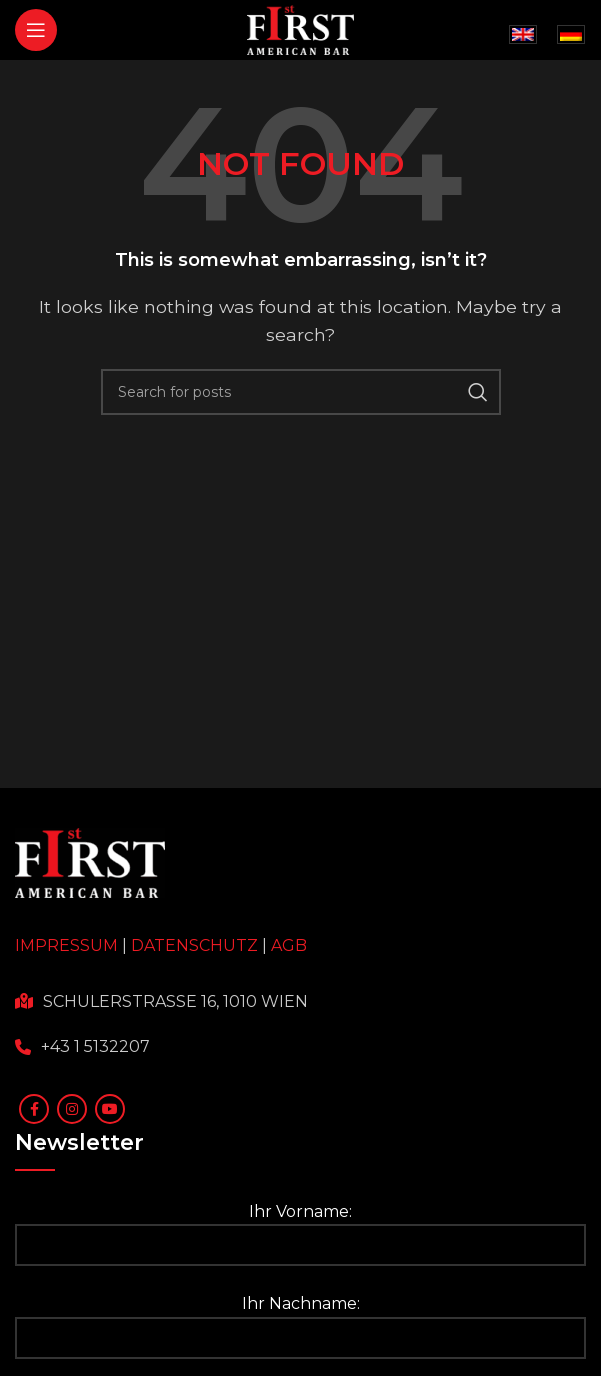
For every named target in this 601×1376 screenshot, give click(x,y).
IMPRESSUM (66, 945)
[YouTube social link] (110, 1109)
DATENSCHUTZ (194, 945)
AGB (289, 945)
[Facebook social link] (34, 1109)
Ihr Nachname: (300, 1326)
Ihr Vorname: (300, 1234)
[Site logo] (300, 28)
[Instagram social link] (72, 1109)
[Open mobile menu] (36, 30)
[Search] (301, 392)
